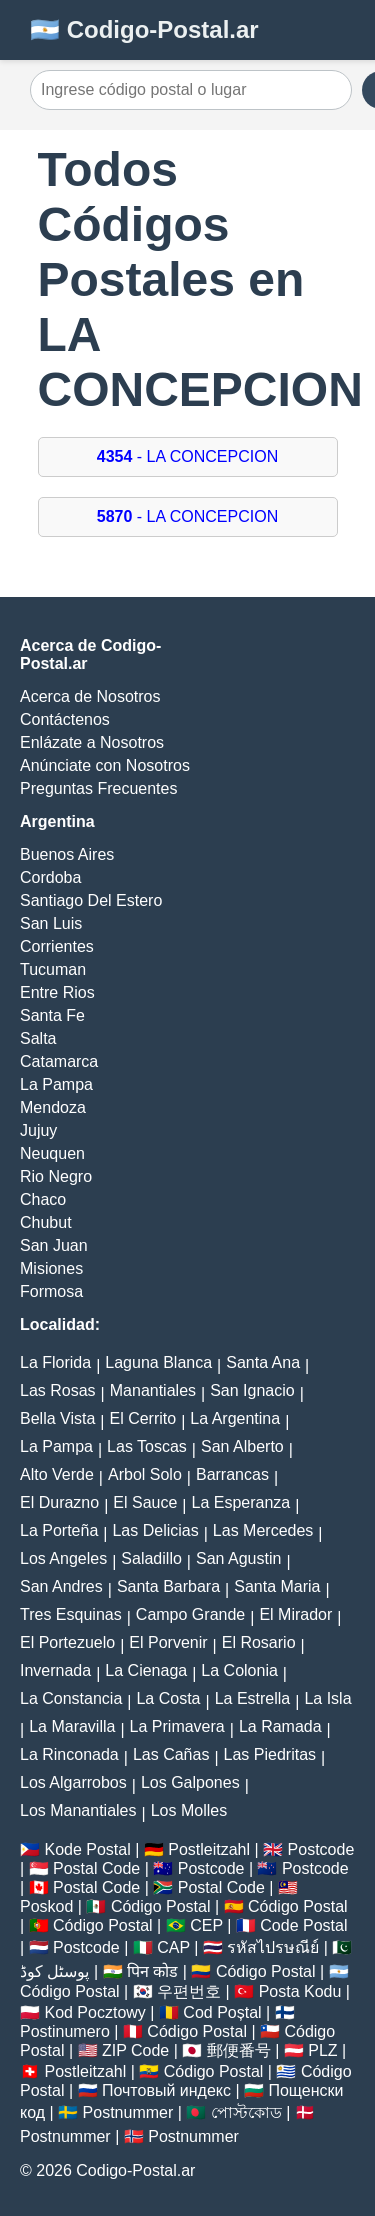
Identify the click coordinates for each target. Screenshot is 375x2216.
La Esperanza (241, 1502)
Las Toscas (147, 1446)
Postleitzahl (209, 1849)
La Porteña (59, 1530)
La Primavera (177, 1726)
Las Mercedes (263, 1530)
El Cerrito (142, 1418)
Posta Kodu (300, 1991)
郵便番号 (239, 2050)
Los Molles (189, 1810)
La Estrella (253, 1698)
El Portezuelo (67, 1642)
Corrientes (57, 946)
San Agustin (238, 1558)
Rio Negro (56, 1176)
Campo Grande (190, 1614)
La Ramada (280, 1726)
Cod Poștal (222, 2012)
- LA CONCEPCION (187, 456)
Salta (38, 1038)
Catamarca (59, 1061)
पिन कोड (152, 1971)
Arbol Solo (145, 1474)
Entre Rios (57, 992)
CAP (173, 1947)
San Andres (61, 1586)
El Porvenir (168, 1642)
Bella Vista (57, 1418)
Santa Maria (277, 1586)
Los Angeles (63, 1558)
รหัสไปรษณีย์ (273, 1947)
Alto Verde (57, 1474)
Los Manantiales (78, 1810)
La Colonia (239, 1670)
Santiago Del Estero (91, 900)
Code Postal (303, 1925)
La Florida (55, 1362)
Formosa (51, 1291)
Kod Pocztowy (94, 2012)
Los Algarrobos (73, 1782)
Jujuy (38, 1130)
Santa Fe (52, 1015)
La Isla (327, 1698)
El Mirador (295, 1614)
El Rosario (259, 1642)
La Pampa (56, 1084)
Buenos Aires (67, 854)
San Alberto (242, 1446)
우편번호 (189, 1991)
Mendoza (53, 1107)
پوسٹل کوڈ (54, 1971)
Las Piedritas (270, 1754)
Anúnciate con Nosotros (105, 765)
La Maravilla (72, 1726)
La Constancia (71, 1698)
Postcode (321, 1849)
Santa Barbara (168, 1586)
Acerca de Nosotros (90, 696)
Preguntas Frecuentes (98, 788)
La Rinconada (69, 1754)
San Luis (51, 923)
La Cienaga (146, 1670)
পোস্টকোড (246, 2112)
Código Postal (161, 1906)
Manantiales (153, 1390)
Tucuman (53, 969)
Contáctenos (65, 719)
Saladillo (151, 1558)
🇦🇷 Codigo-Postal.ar (144, 29)
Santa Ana (263, 1362)
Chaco (43, 1199)
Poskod (46, 1906)
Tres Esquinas (71, 1614)
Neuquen (52, 1153)
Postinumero (65, 2031)
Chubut (46, 1222)
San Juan (54, 1245)
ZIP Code (135, 2050)
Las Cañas (171, 1754)
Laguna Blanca (158, 1362)
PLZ (322, 2050)
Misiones (51, 1268)
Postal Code (96, 1868)
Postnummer (128, 2112)
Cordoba (50, 877)
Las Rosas (58, 1390)
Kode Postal (87, 1849)
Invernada (55, 1670)
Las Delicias (155, 1530)
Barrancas (232, 1474)
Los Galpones (190, 1782)
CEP (206, 1925)
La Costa (168, 1698)
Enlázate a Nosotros (92, 742)
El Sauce (145, 1502)
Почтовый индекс (166, 2090)
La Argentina (235, 1418)
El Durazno (59, 1502)
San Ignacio (252, 1390)
